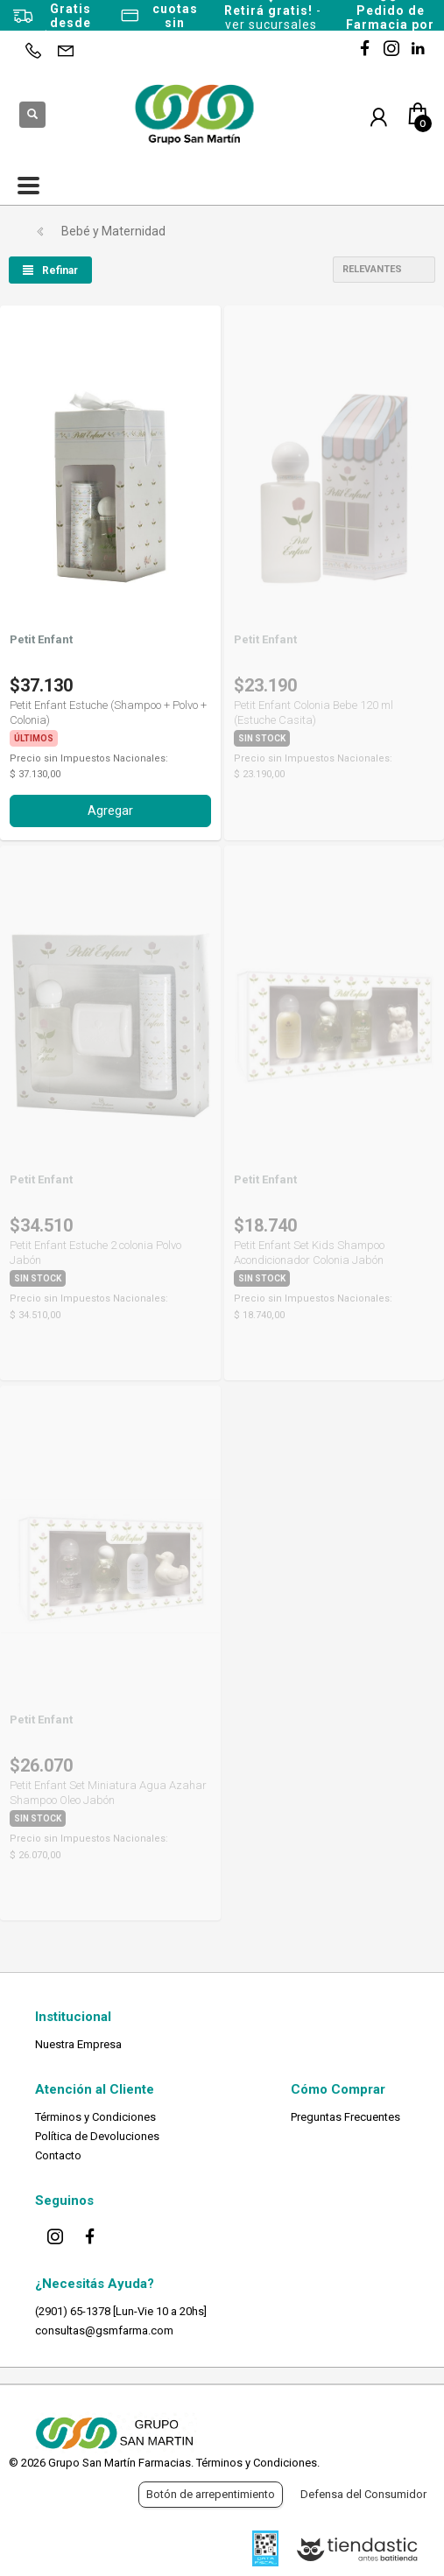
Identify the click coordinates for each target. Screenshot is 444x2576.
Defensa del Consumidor (363, 2494)
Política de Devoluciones (97, 2136)
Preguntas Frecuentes (345, 2116)
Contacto (58, 2155)
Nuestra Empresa (78, 2044)
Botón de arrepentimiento (210, 2494)
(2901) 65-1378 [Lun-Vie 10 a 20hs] (121, 2311)
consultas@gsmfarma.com (104, 2330)
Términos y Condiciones (95, 2116)
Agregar (110, 810)
